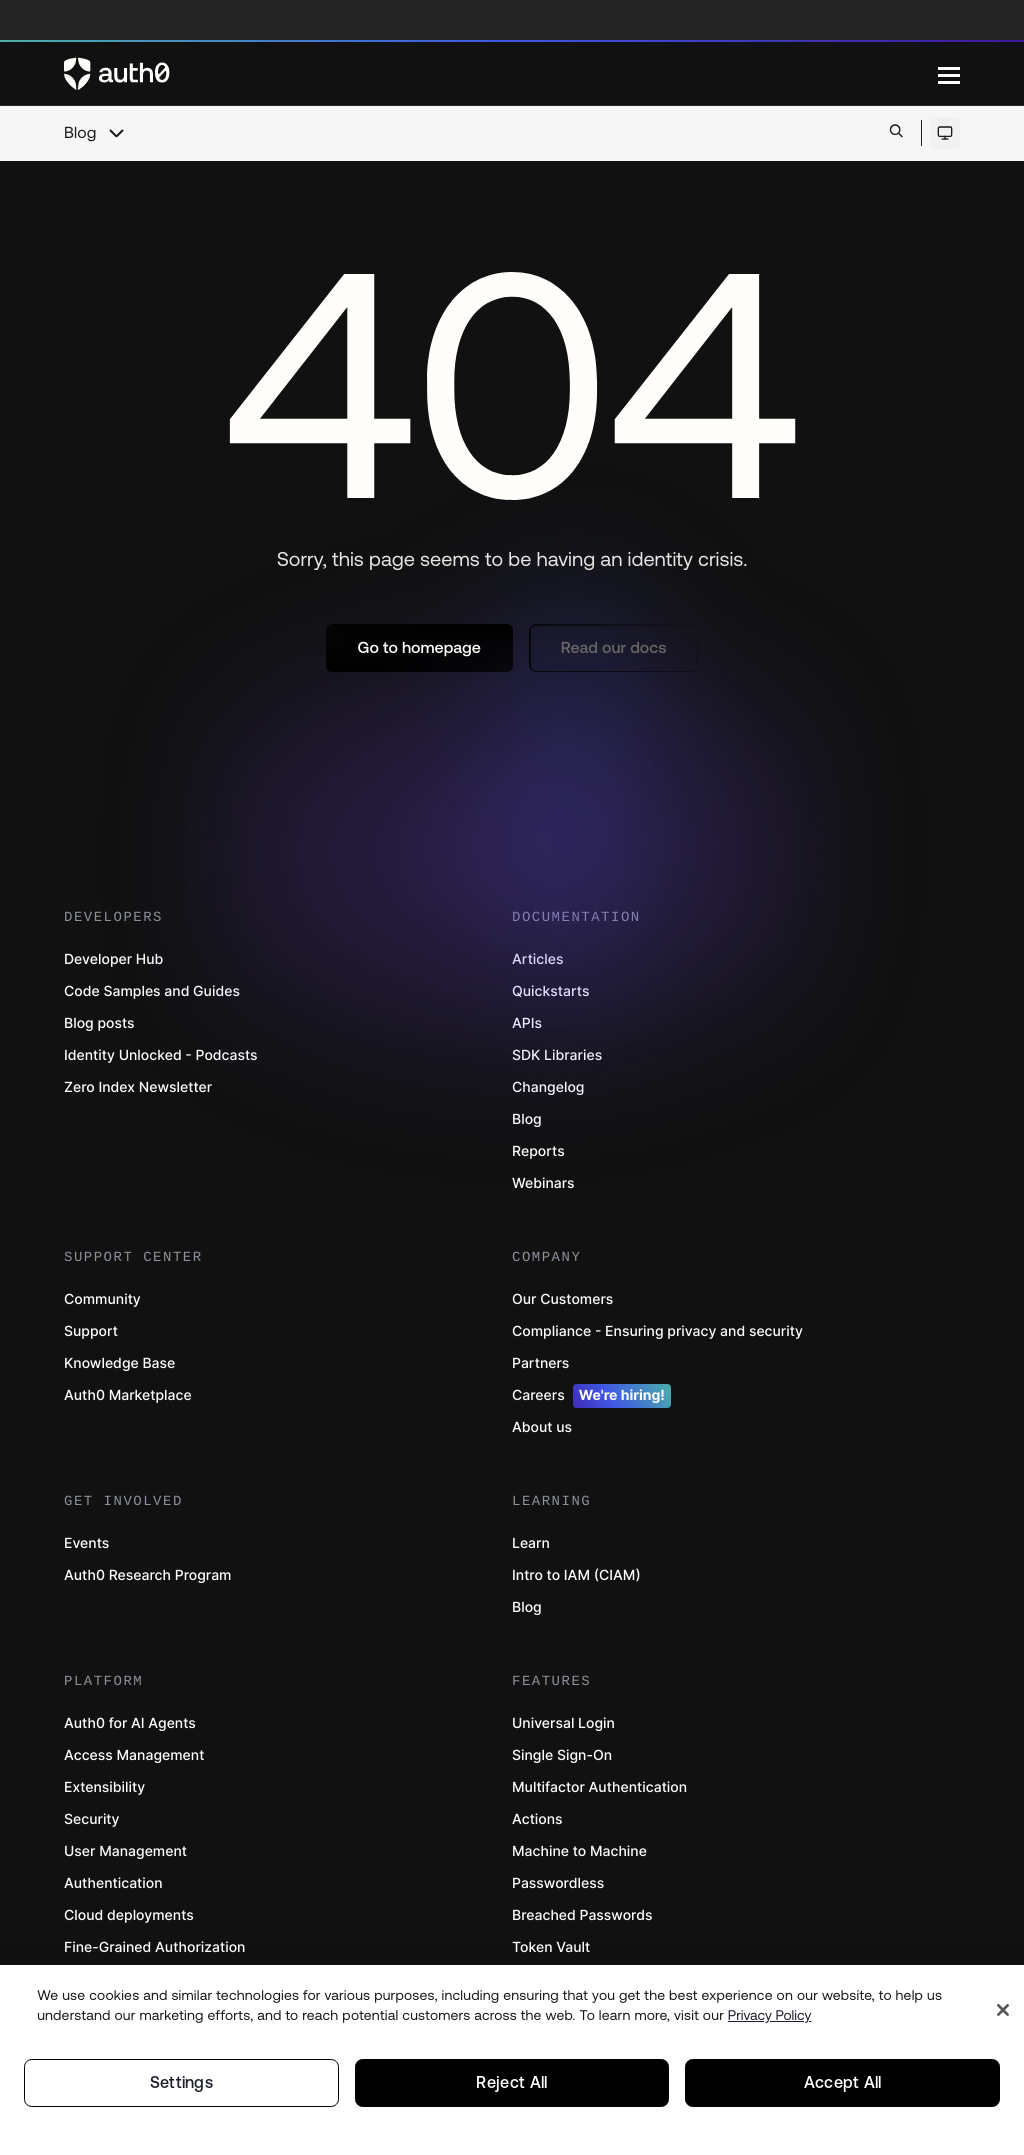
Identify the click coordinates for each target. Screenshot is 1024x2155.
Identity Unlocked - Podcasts (161, 1055)
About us (542, 1427)
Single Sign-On (562, 1755)
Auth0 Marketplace (128, 1395)
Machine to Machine (579, 1851)
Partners (540, 1363)
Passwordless (558, 1883)
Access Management (134, 1755)
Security (92, 1819)
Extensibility (104, 1787)
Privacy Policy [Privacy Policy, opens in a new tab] (770, 2013)
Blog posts (99, 1023)
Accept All (842, 2082)
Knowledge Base (119, 1363)
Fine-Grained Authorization (154, 1947)
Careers (591, 1396)
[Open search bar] (896, 132)
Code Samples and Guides (152, 991)
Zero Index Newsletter (138, 1087)
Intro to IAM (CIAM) (576, 1575)
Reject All (511, 2082)
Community (102, 1299)
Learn (531, 1543)
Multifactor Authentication (599, 1787)
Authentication (113, 1883)
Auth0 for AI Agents (130, 1723)
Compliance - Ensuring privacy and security (657, 1331)
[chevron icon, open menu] (116, 133)
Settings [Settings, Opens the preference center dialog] (182, 2082)
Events (86, 1543)
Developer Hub (113, 959)
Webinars (543, 1183)
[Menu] (949, 74)
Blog (80, 133)
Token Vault (551, 1947)
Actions (537, 1819)
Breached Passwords (582, 1915)
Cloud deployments (129, 1915)
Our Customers (562, 1299)
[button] (419, 648)
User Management (125, 1851)
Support (91, 1331)
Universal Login (563, 1723)
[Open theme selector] (944, 133)
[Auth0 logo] (501, 74)
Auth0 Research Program (147, 1575)
